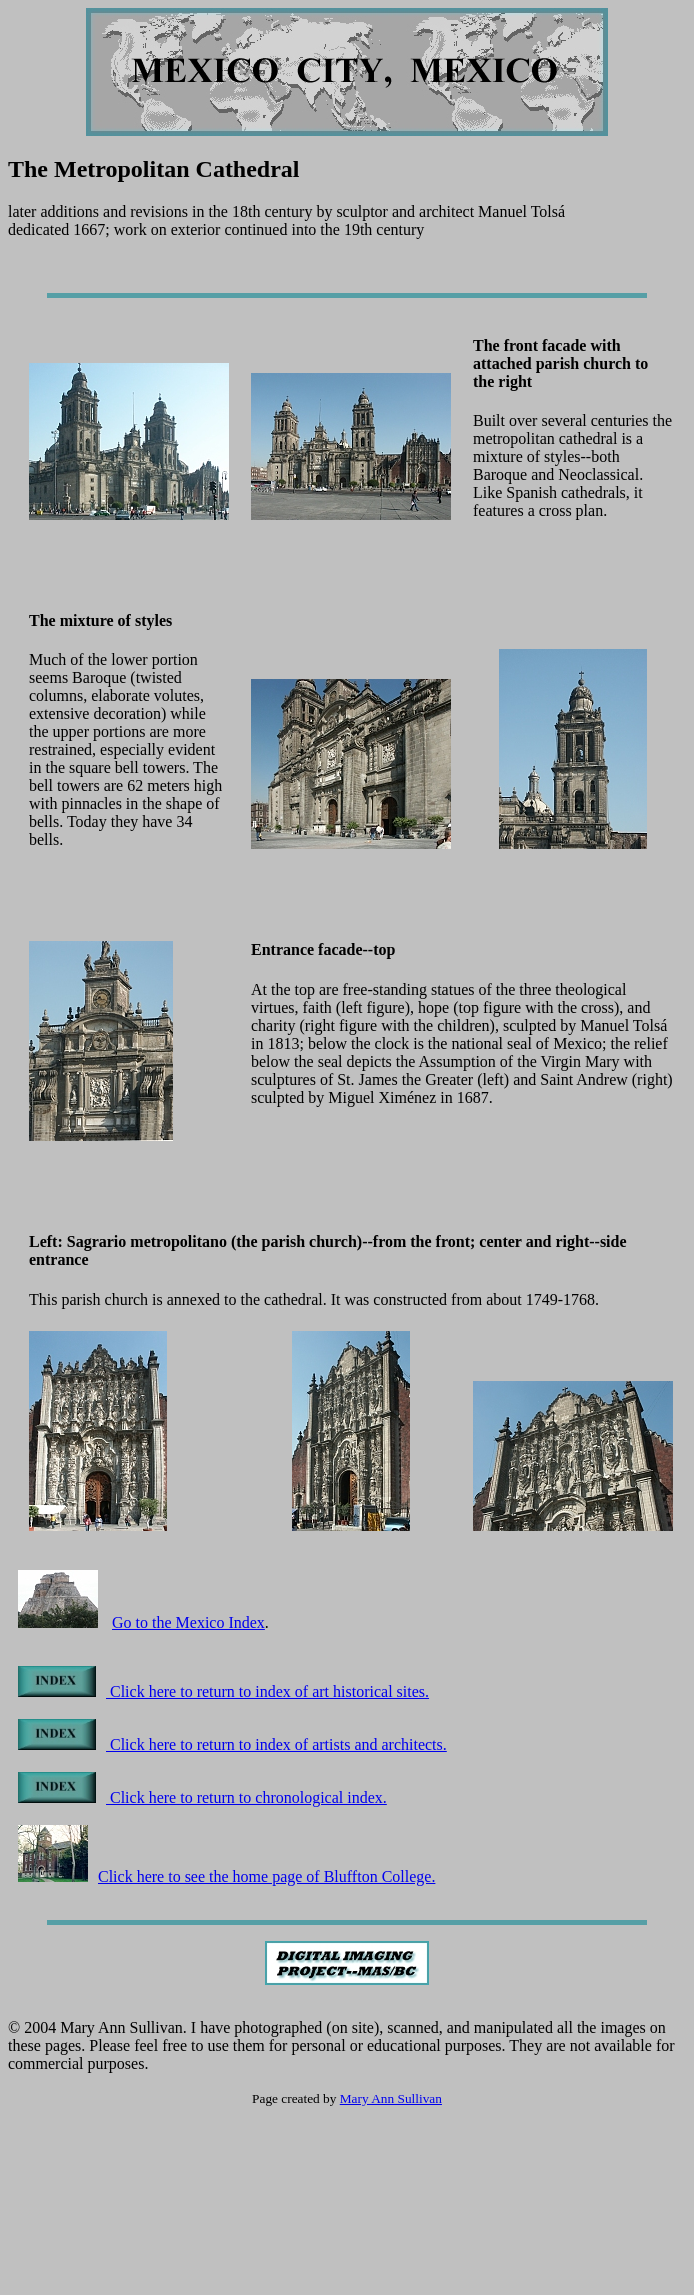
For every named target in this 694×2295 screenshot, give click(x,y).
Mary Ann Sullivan (391, 2098)
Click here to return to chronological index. (202, 1797)
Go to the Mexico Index (188, 1622)
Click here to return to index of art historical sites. (223, 1691)
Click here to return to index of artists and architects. (232, 1744)
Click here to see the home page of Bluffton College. (226, 1876)
